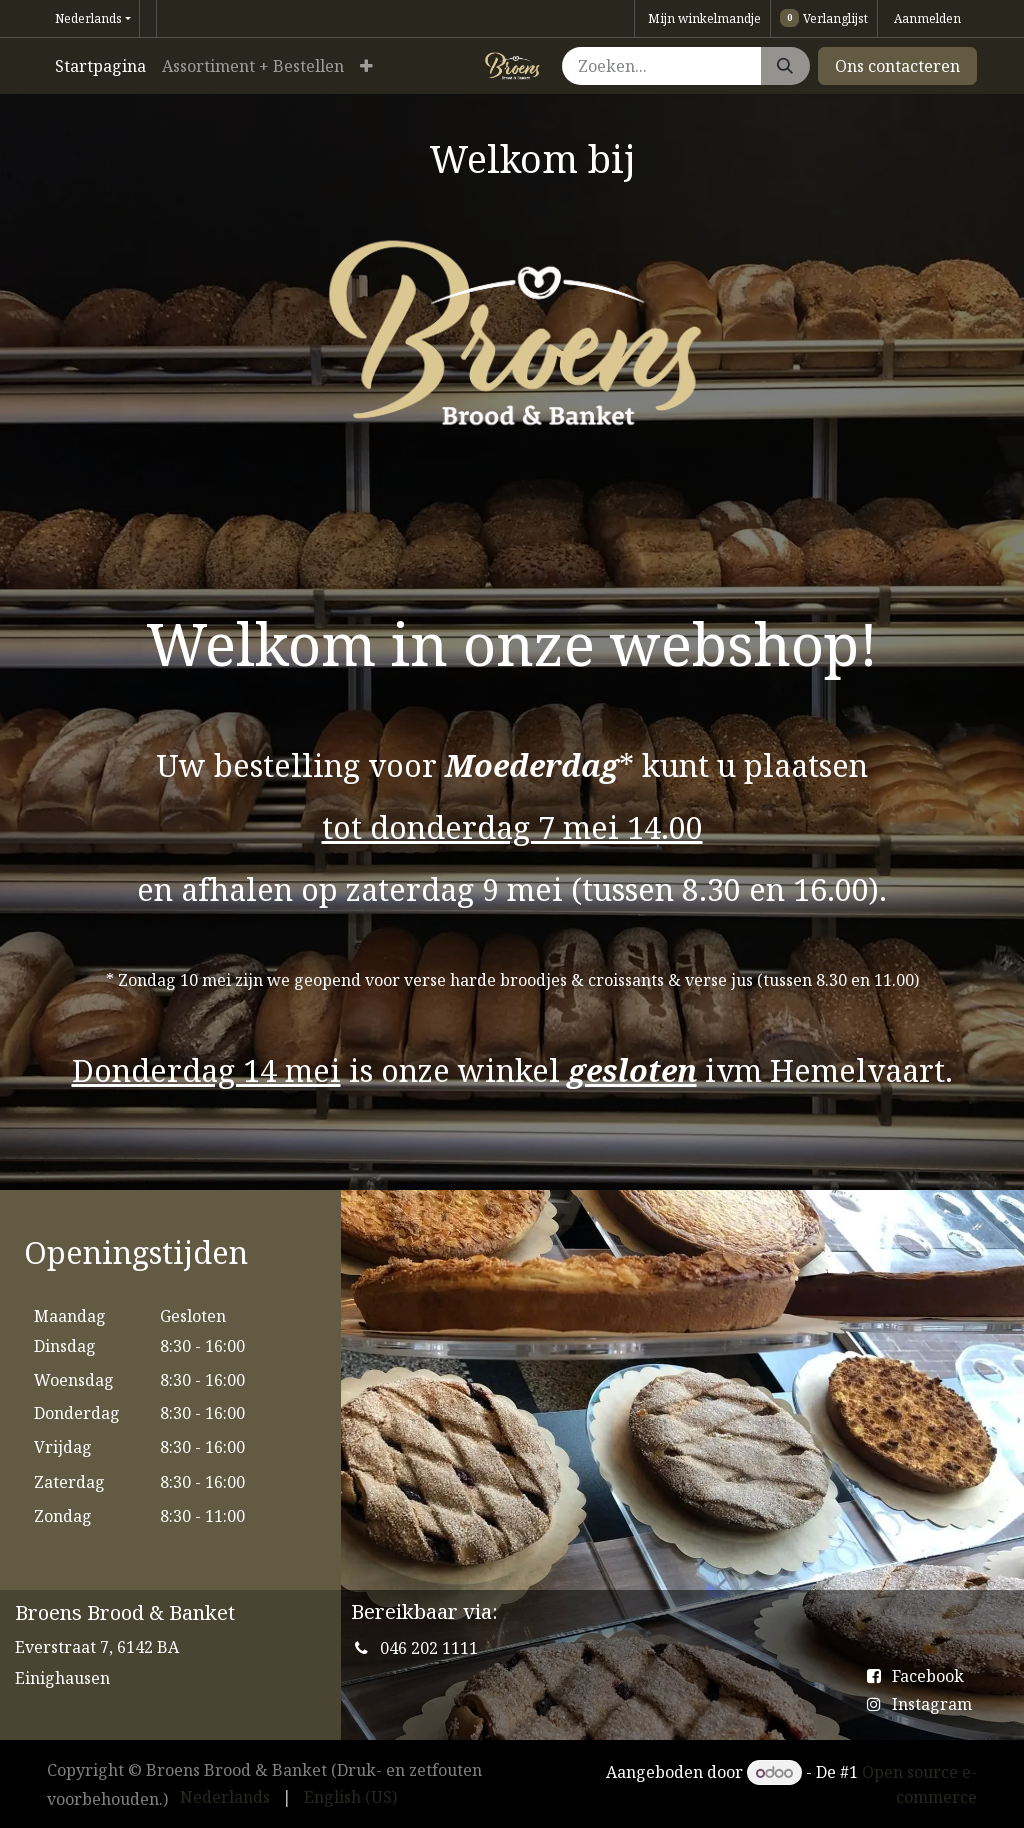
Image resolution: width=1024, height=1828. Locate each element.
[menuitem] (100, 66)
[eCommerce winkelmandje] (702, 18)
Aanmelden (927, 18)
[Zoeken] (785, 66)
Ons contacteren (897, 66)
